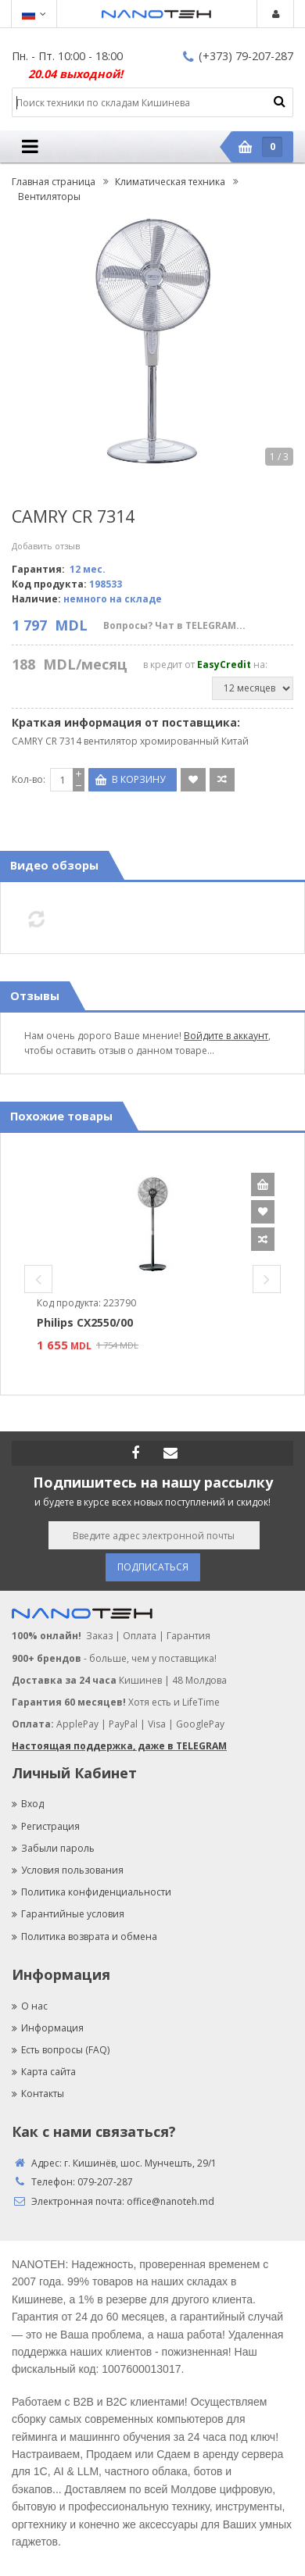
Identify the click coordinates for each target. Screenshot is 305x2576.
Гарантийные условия (68, 1913)
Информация (48, 2028)
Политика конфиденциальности (91, 1892)
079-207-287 (105, 2181)
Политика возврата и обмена (84, 1936)
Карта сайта (44, 2071)
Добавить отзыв (46, 546)
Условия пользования (68, 1870)
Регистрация (46, 1826)
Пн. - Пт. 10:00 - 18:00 (67, 55)
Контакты (38, 2093)
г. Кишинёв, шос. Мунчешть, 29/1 (140, 2163)
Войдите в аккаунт (226, 1035)
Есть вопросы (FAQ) (60, 2049)
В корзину (262, 1184)
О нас (30, 2006)
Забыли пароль (53, 1848)
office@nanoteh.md (170, 2201)
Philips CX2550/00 (85, 1322)
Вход (28, 1803)
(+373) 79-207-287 (238, 55)
